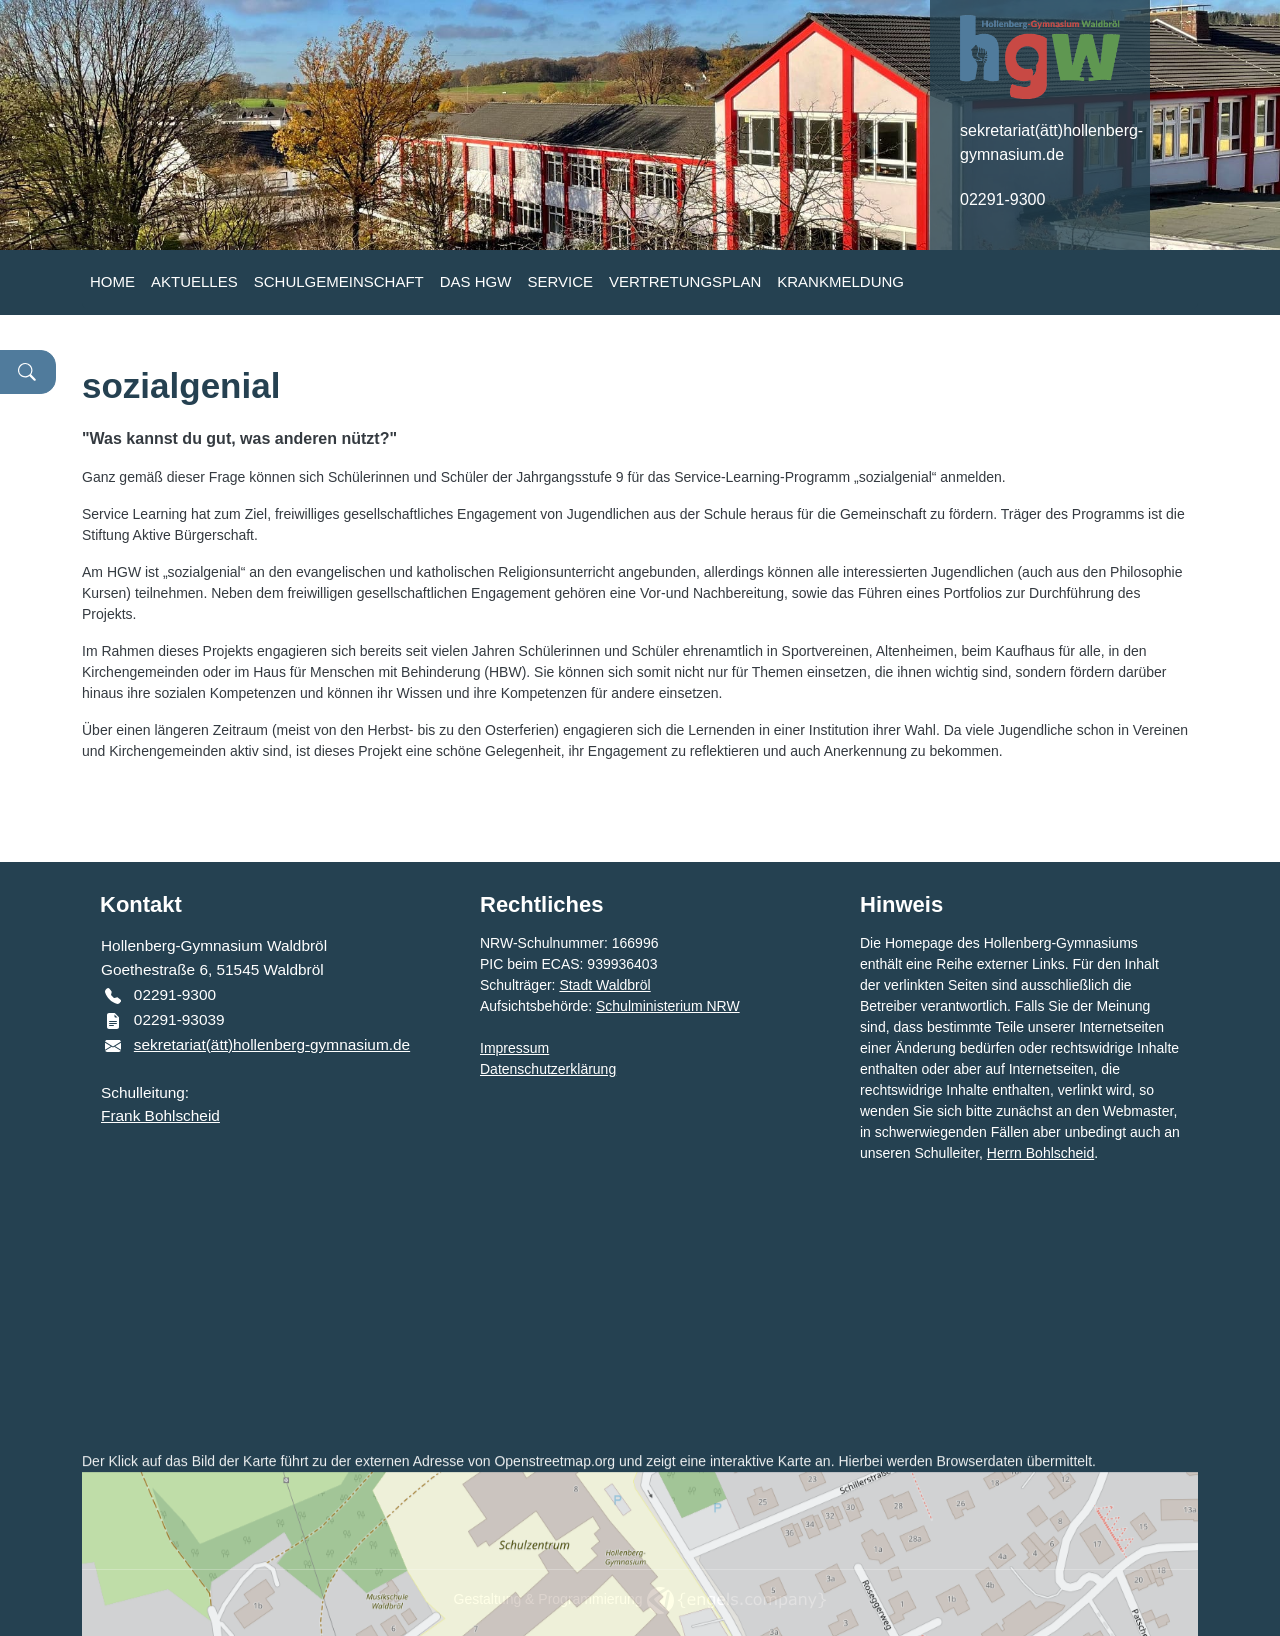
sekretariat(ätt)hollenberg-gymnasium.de (272, 1044)
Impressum (514, 1048)
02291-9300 (1002, 199)
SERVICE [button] (560, 281)
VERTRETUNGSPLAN (685, 281)
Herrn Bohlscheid (1040, 1153)
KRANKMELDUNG (840, 281)
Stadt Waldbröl (604, 985)
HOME (112, 281)
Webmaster (1138, 1111)
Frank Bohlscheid (160, 1115)
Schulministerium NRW (668, 1006)
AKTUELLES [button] (194, 281)
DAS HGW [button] (476, 281)
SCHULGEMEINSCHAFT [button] (339, 281)
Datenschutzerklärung (548, 1069)
